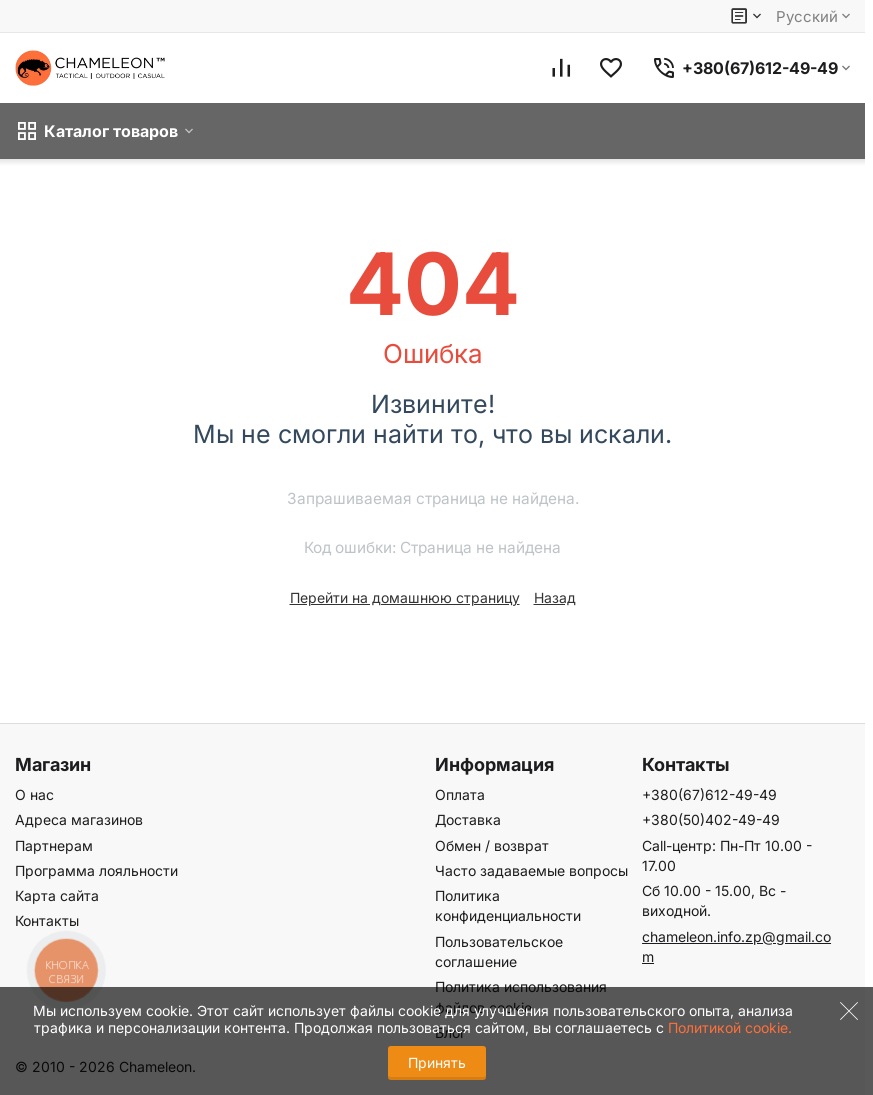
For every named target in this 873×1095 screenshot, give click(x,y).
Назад (555, 597)
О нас (34, 794)
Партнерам (54, 845)
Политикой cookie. (730, 1027)
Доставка (468, 819)
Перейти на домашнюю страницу (405, 597)
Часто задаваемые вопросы (531, 870)
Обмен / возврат (492, 845)
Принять (437, 1062)
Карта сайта (57, 895)
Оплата (460, 794)
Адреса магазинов (79, 819)
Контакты (47, 920)
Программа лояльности (96, 870)
